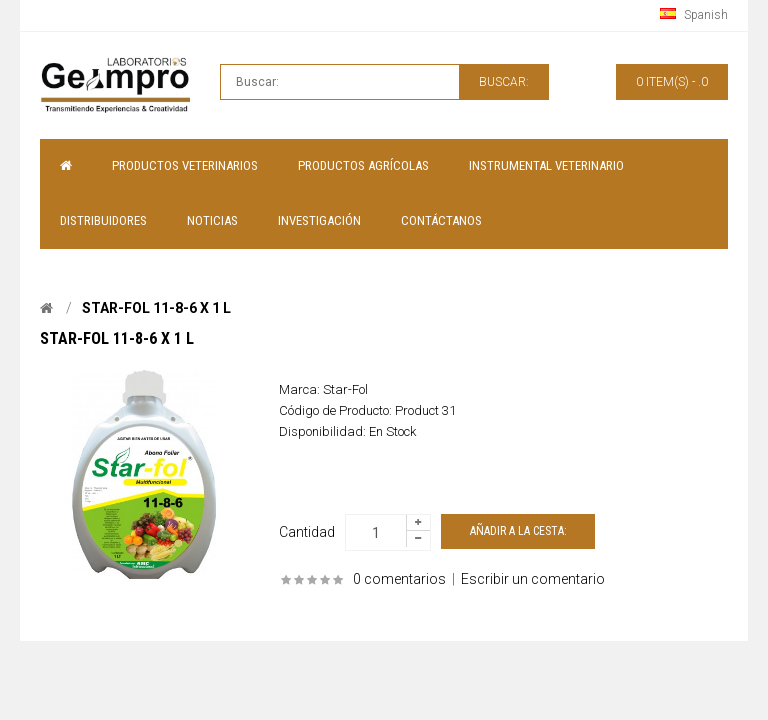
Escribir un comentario (533, 579)
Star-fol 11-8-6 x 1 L (156, 308)
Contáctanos (441, 220)
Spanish (694, 15)
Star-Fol (345, 389)
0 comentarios (399, 579)
